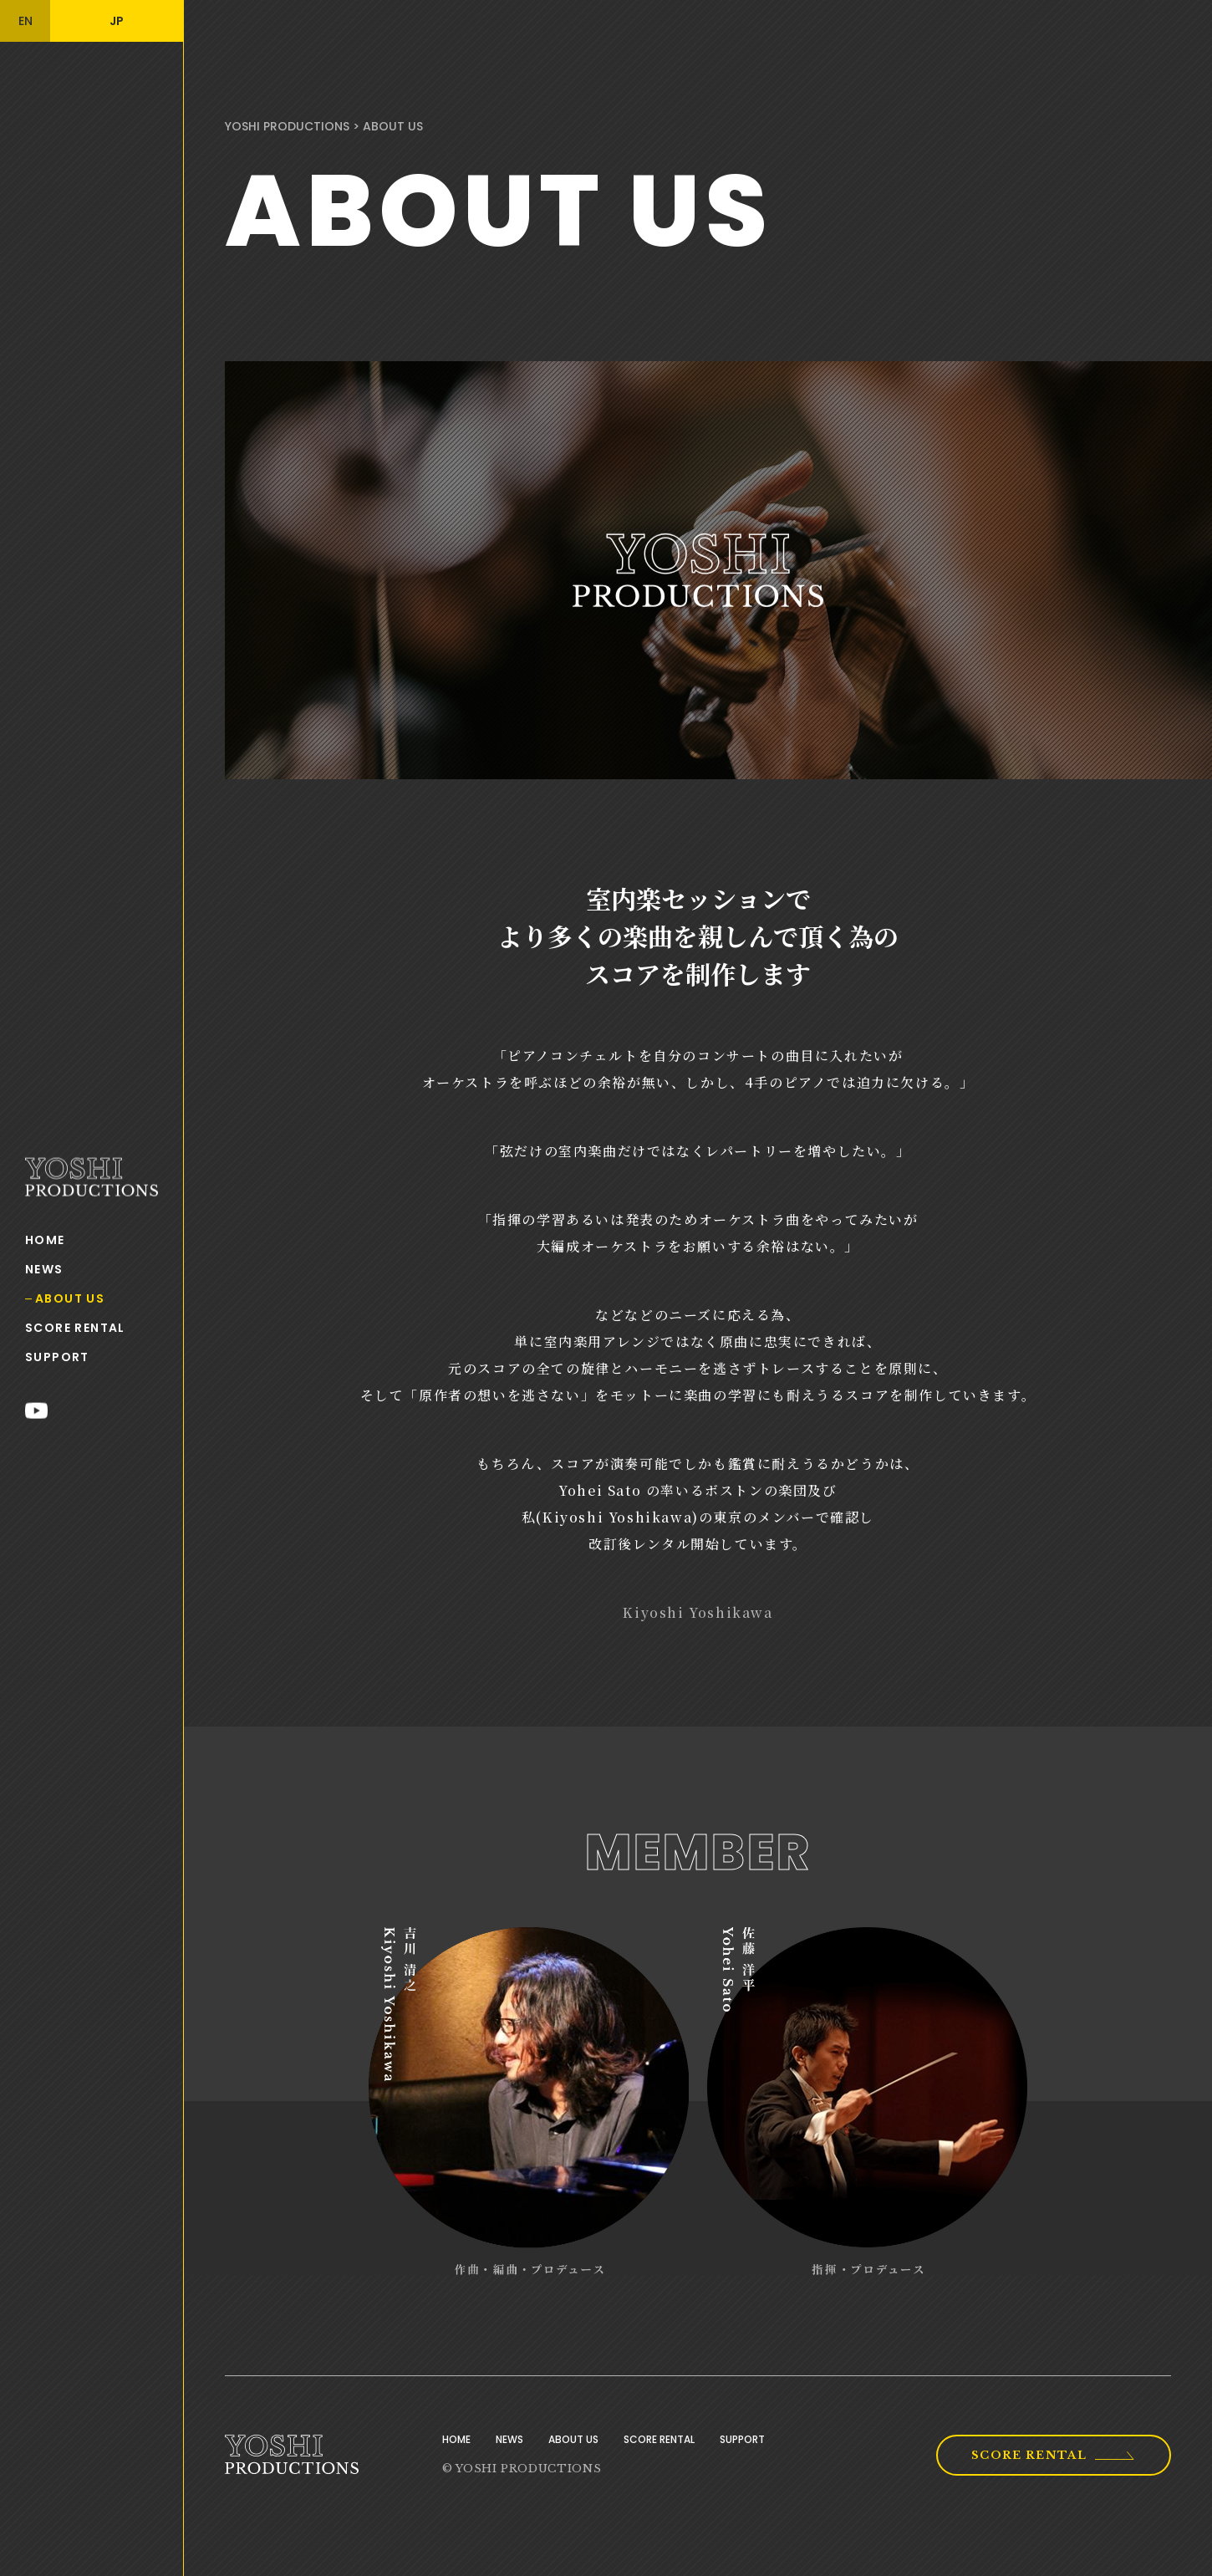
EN (25, 21)
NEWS (44, 1269)
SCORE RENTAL (75, 1327)
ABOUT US (69, 1298)
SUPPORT (57, 1357)
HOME (45, 1240)
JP (116, 21)
